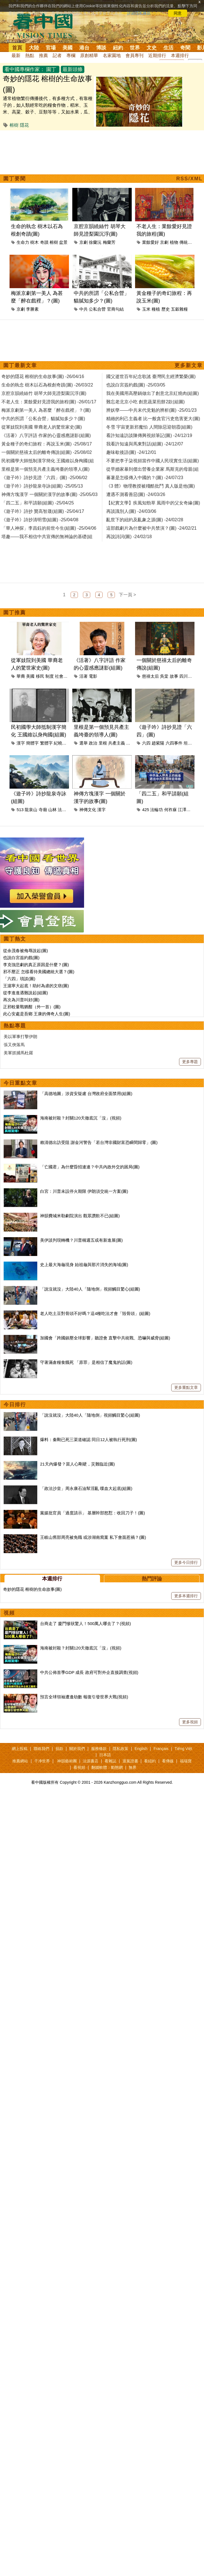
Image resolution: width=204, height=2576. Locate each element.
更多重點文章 (186, 1387)
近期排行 (157, 55)
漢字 (21, 743)
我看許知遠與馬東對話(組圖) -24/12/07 (144, 444)
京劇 (83, 242)
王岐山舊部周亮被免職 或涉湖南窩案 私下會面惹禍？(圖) (93, 1537)
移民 (40, 676)
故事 (174, 676)
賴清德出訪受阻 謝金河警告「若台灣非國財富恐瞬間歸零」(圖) (98, 1142)
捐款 (59, 1748)
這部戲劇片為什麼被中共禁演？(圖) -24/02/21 (151, 528)
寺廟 (43, 809)
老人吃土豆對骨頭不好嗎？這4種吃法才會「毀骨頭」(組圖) (95, 1313)
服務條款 (99, 1748)
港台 (84, 48)
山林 (52, 809)
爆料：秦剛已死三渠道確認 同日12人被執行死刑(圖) (88, 1439)
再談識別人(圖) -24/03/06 (131, 511)
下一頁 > (127, 594)
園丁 (51, 69)
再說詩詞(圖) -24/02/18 (129, 536)
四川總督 (187, 676)
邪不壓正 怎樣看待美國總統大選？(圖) (38, 971)
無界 (132, 1767)
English (141, 1748)
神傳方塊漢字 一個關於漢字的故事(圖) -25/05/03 (49, 494)
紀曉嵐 (60, 743)
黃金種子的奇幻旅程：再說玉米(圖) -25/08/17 (46, 444)
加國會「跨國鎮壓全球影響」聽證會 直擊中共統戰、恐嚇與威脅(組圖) (105, 1337)
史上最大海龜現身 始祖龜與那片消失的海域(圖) (84, 1264)
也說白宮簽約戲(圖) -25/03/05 (135, 385)
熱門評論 (152, 1578)
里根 (103, 743)
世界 (135, 48)
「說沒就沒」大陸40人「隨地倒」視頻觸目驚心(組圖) (90, 1289)
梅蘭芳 (109, 242)
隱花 (24, 125)
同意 (178, 13)
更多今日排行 (186, 1562)
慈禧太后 (150, 676)
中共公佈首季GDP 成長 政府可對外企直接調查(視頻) (89, 1672)
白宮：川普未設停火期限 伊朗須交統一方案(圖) (84, 1191)
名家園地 (112, 55)
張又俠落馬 (14, 1044)
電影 (93, 676)
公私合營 (97, 309)
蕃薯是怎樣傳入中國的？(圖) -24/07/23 (144, 477)
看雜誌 (110, 1761)
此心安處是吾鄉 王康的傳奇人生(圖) (36, 1013)
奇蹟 (44, 242)
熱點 (29, 55)
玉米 (146, 309)
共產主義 (116, 743)
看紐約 (150, 1761)
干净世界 (42, 1761)
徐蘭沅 (95, 242)
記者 (57, 55)
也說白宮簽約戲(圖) (21, 957)
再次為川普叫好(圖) (21, 999)
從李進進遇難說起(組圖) (25, 992)
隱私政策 (120, 1748)
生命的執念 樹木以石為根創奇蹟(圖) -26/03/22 (47, 385)
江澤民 (184, 809)
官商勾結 (115, 309)
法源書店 (90, 1761)
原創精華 (89, 55)
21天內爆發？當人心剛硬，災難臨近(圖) (77, 1464)
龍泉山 (31, 809)
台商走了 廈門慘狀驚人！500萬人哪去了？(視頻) (85, 1623)
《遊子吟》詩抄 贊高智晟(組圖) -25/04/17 (42, 511)
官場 (51, 48)
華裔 (21, 676)
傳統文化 (187, 242)
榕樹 (14, 125)
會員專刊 (134, 55)
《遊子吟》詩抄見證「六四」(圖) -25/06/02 (44, 477)
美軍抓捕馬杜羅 (18, 1052)
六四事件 (174, 743)
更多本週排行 (186, 1596)
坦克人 (190, 743)
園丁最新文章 (20, 365)
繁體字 (46, 743)
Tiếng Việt (183, 1748)
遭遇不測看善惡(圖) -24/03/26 (135, 494)
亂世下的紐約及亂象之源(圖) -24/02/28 (144, 519)
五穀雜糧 (179, 309)
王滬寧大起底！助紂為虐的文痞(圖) (36, 985)
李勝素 (32, 309)
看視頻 (79, 1767)
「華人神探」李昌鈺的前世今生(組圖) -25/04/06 (48, 528)
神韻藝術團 (67, 1761)
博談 (101, 48)
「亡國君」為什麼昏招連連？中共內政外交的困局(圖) (90, 1166)
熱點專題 (15, 1025)
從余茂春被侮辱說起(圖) (25, 950)
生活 (168, 48)
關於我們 (77, 1748)
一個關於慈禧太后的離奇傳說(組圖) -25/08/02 (46, 452)
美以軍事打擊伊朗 (20, 1036)
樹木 (34, 242)
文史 (152, 48)
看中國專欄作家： (24, 69)
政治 (93, 743)
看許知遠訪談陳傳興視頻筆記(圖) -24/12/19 (149, 435)
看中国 (46, 25)
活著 (83, 676)
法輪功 (64, 809)
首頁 (17, 48)
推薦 (43, 55)
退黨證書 (130, 1761)
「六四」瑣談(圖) (19, 978)
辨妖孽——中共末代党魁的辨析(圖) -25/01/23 (151, 410)
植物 (174, 242)
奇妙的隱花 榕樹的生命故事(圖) (32, 1589)
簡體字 (32, 743)
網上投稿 (19, 1748)
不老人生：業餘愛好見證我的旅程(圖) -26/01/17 (48, 401)
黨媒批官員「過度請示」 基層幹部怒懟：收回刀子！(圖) (92, 1512)
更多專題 (190, 1061)
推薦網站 (20, 1761)
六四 (146, 743)
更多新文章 (189, 365)
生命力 (23, 242)
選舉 (83, 743)
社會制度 (63, 676)
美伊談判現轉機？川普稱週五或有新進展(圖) (81, 1240)
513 (20, 809)
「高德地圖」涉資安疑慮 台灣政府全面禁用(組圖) (86, 1093)
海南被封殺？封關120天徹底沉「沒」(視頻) (80, 1118)
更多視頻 (190, 1722)
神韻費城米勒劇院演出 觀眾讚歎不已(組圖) (80, 1215)
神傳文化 (87, 809)
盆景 (63, 242)
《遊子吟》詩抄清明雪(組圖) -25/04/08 (39, 519)
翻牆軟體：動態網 (107, 1767)
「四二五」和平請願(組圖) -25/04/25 (37, 502)
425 (145, 809)
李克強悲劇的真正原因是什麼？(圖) (36, 964)
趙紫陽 (158, 743)
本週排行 (180, 55)
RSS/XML (189, 178)
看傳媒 (168, 1761)
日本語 (105, 1755)
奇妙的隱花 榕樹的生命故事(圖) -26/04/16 (42, 376)
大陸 (34, 48)
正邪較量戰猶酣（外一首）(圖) (32, 1006)
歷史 (165, 309)
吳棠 (164, 676)
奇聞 (185, 48)
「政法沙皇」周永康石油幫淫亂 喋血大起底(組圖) (86, 1488)
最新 (15, 55)
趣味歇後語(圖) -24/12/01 (131, 452)
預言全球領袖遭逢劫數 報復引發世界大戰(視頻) (84, 1696)
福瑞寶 (186, 1761)
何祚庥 (170, 809)
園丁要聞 (14, 178)
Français (161, 1748)
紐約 (118, 48)
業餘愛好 (150, 242)
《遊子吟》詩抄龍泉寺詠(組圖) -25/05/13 (42, 486)
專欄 (70, 55)
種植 (156, 309)
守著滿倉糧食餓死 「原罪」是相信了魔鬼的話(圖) (86, 1362)
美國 (67, 48)
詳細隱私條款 (139, 13)
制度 (49, 676)
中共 (83, 309)
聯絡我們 (41, 1748)
